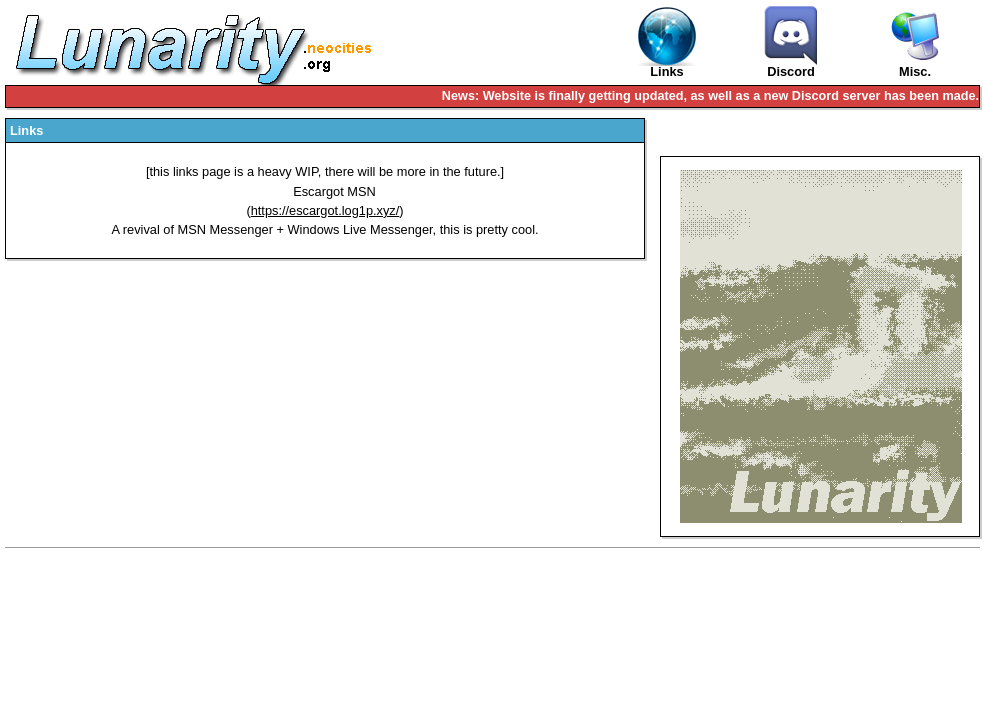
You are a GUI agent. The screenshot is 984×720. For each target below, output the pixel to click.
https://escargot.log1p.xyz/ (325, 210)
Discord (791, 42)
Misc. (915, 72)
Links (667, 42)
